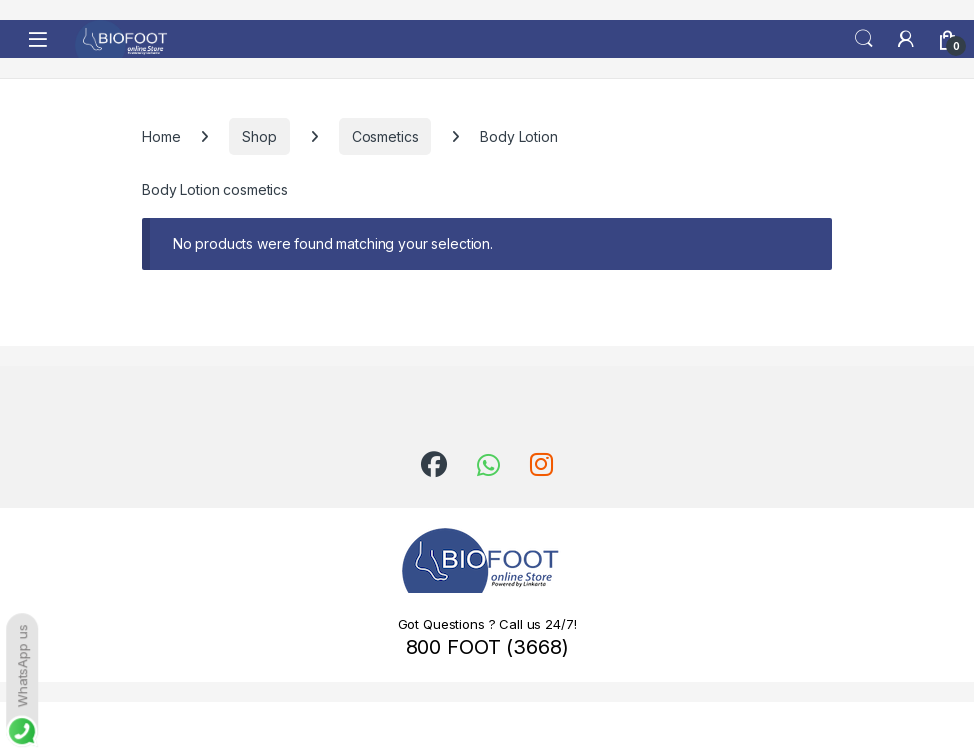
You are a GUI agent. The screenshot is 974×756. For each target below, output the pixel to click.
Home (161, 136)
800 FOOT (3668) (487, 647)
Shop (259, 136)
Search (864, 39)
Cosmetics (385, 136)
